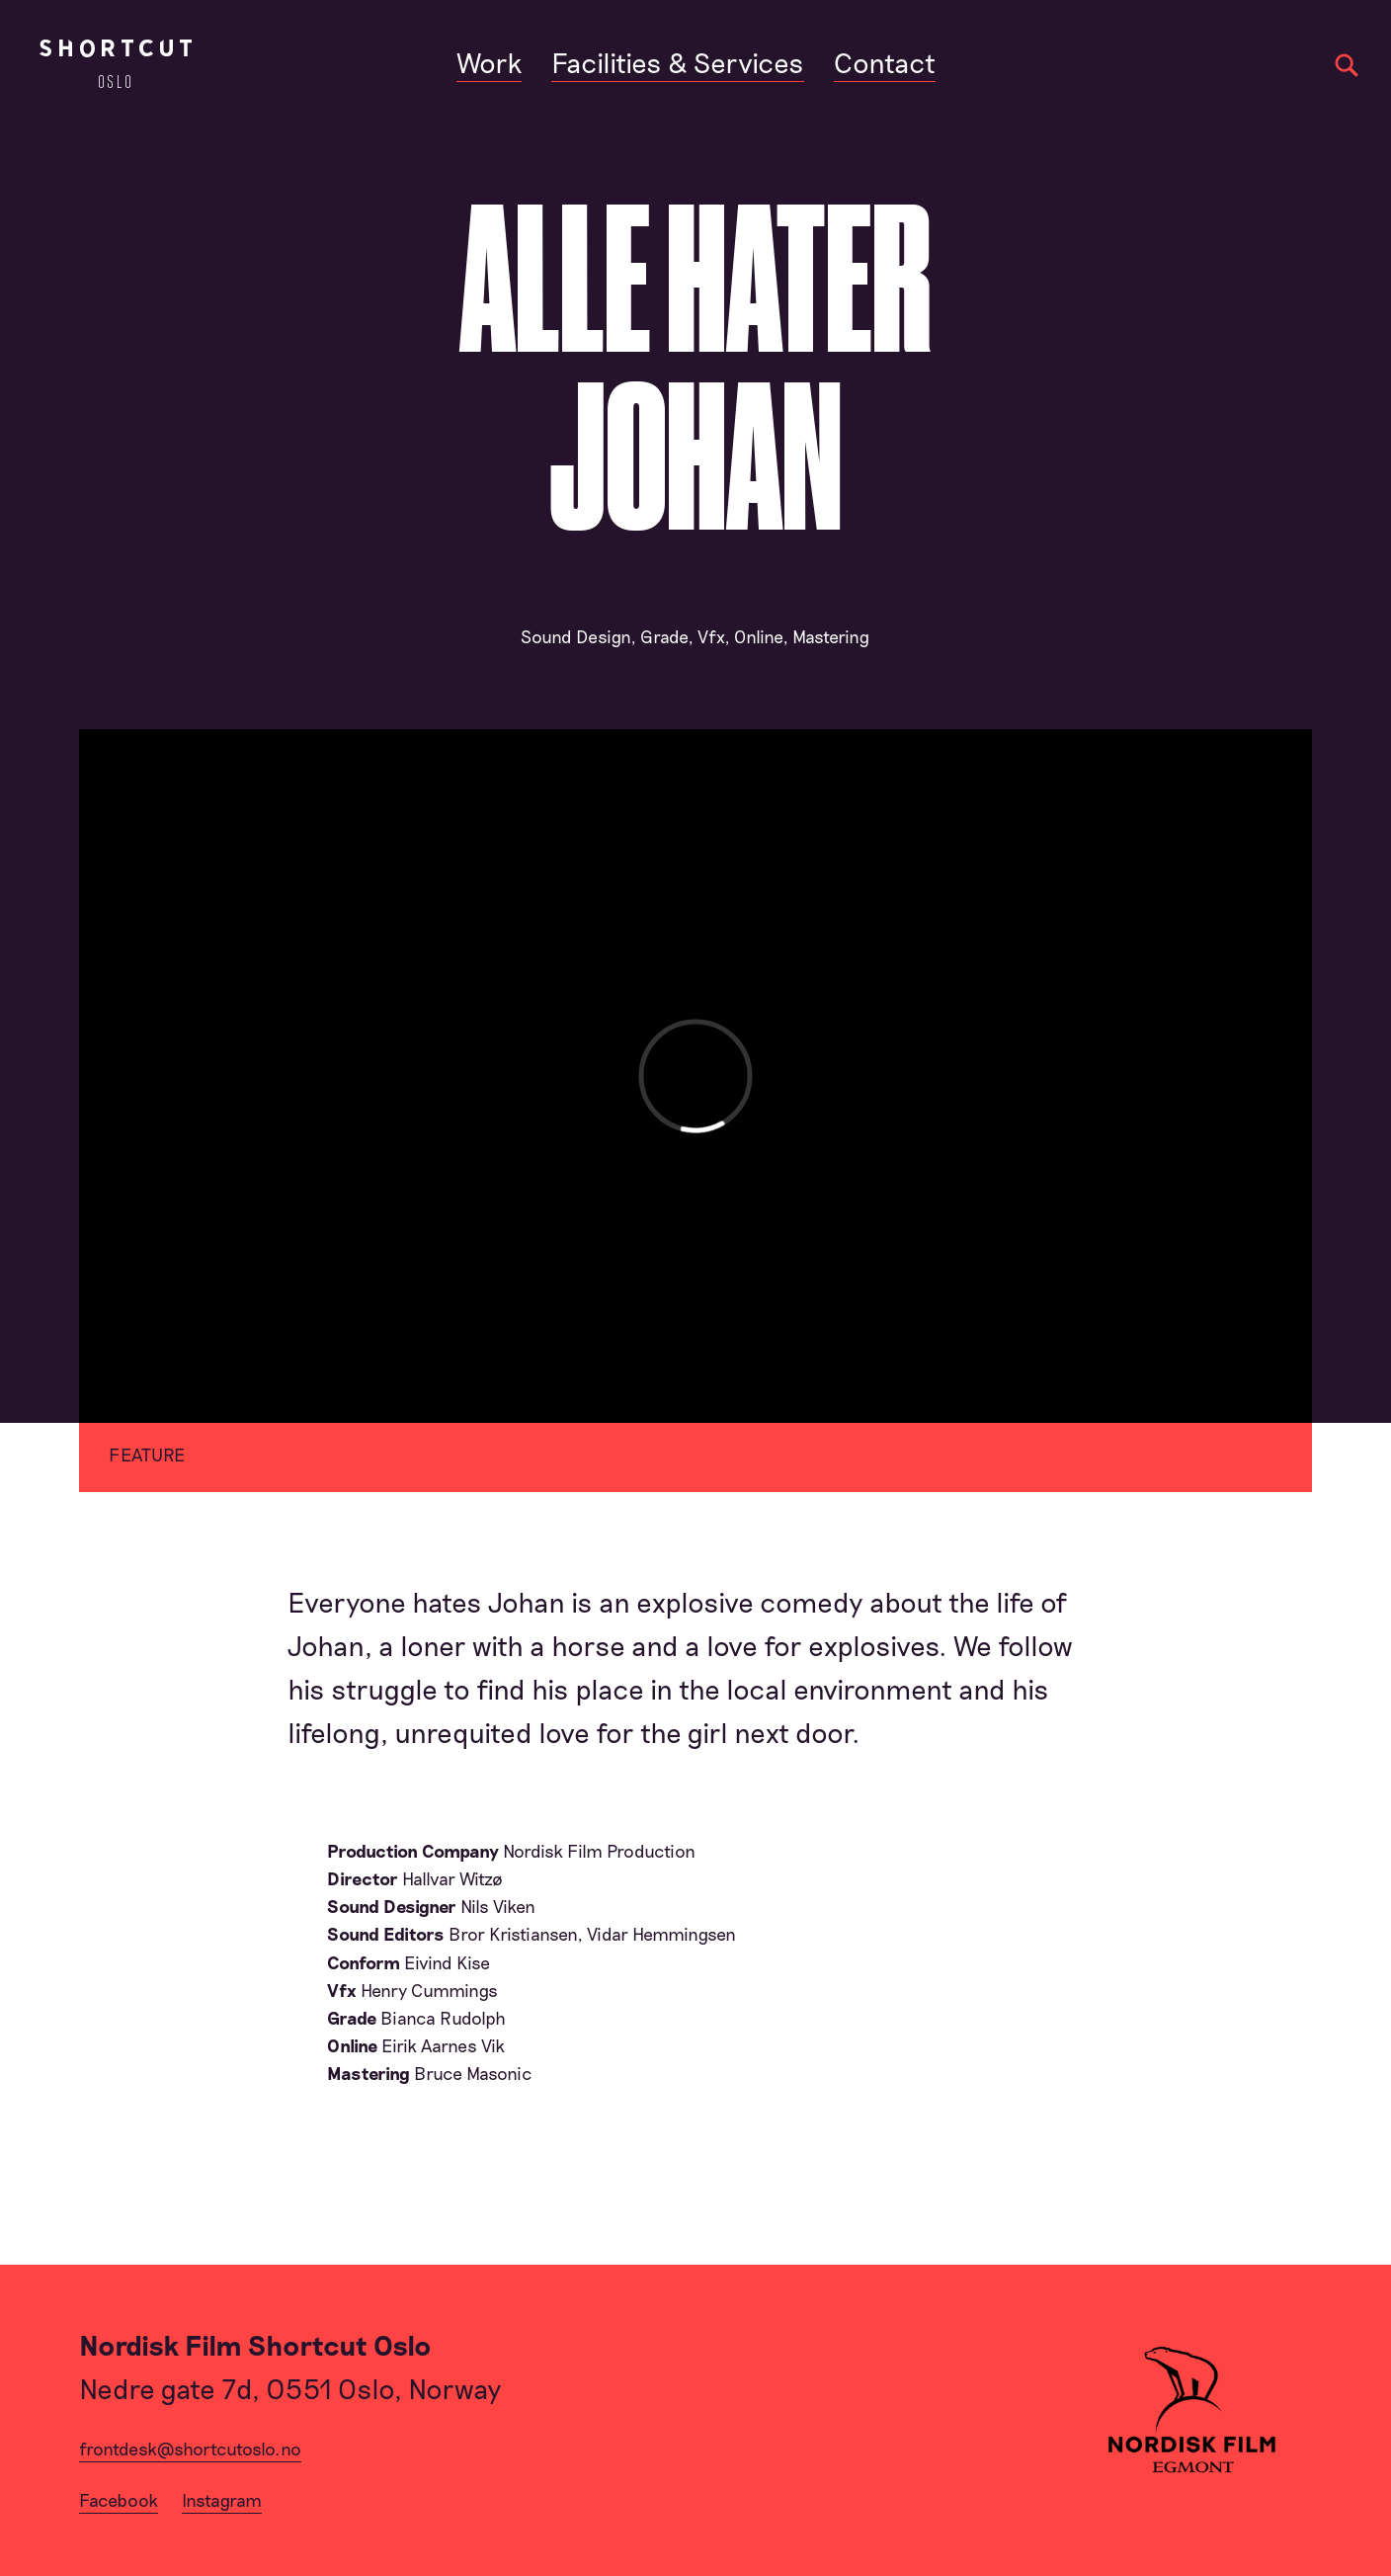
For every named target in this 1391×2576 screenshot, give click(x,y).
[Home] (116, 64)
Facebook (118, 2500)
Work (489, 62)
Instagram (222, 2500)
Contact (885, 62)
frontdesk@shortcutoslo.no (190, 2448)
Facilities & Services (677, 62)
